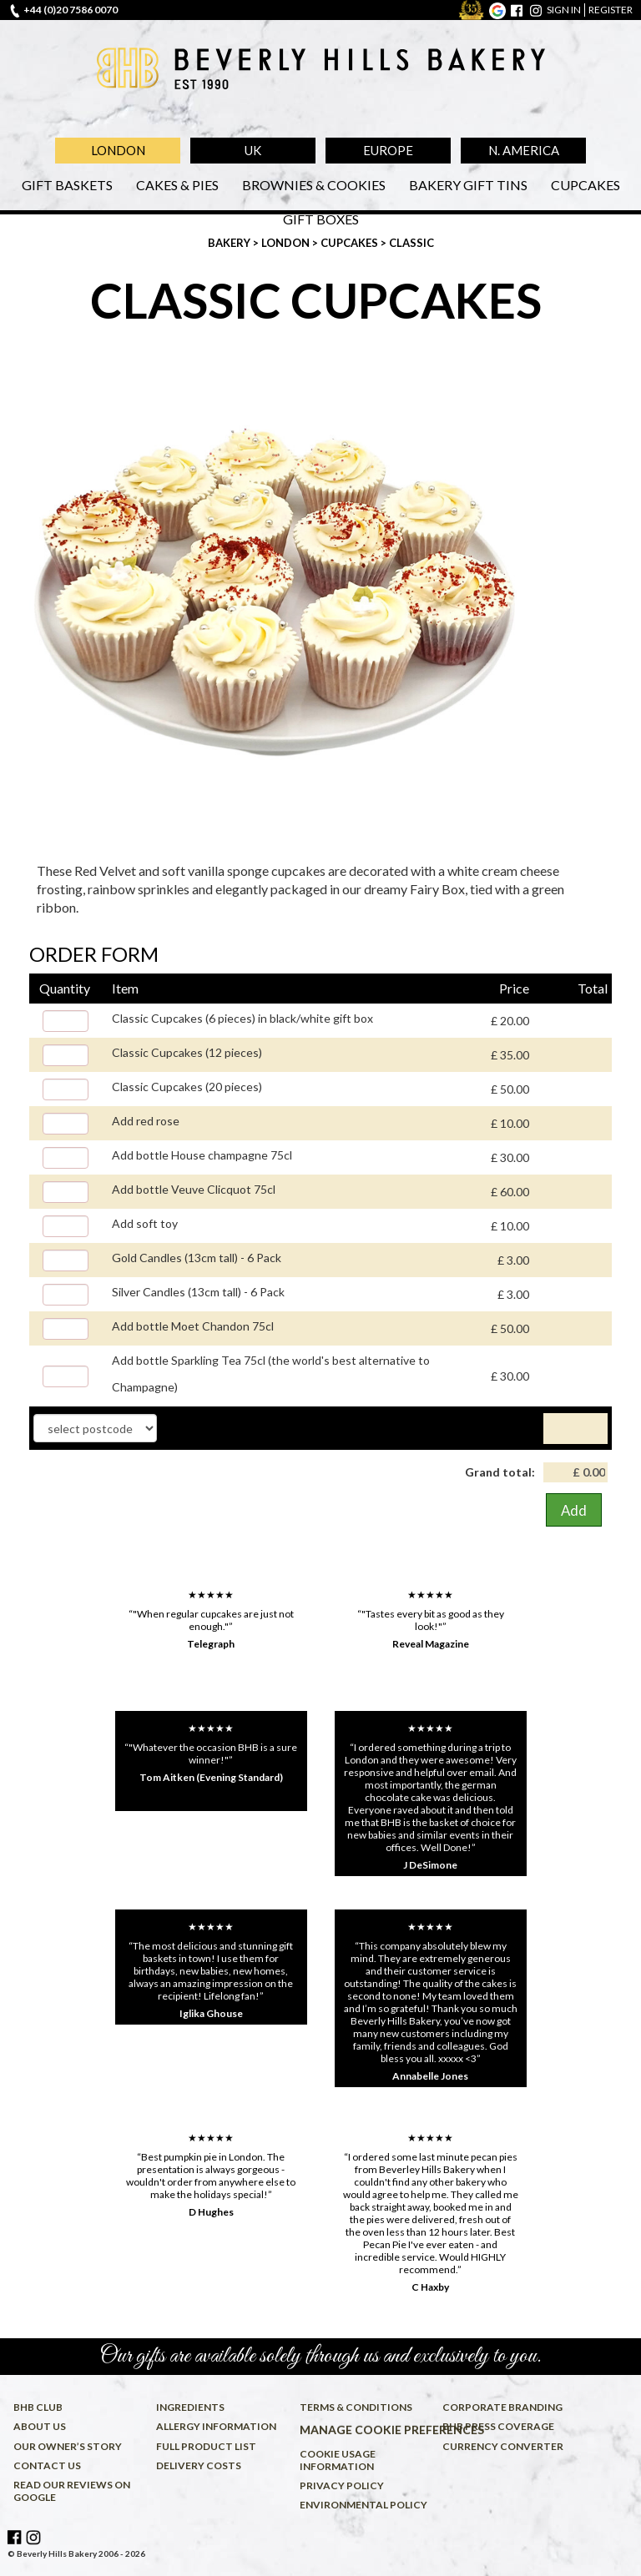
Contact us (47, 2465)
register (610, 9)
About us (39, 2426)
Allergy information (216, 2426)
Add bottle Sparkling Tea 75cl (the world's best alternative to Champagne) (271, 1373)
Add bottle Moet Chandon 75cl (193, 1326)
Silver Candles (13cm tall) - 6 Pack (198, 1292)
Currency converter (502, 2446)
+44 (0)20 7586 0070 (70, 9)
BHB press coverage (498, 2426)
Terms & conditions (356, 2407)
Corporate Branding (502, 2407)
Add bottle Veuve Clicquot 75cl (193, 1189)
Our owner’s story (67, 2446)
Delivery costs (198, 2465)
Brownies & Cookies (314, 185)
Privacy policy (342, 2485)
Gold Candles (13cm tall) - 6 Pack (196, 1257)
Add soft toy (145, 1223)
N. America (523, 150)
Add (574, 1510)
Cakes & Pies (177, 185)
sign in (564, 9)
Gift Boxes (321, 219)
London (118, 150)
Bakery (230, 242)
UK (253, 150)
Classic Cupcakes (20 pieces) (187, 1086)
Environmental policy (363, 2504)
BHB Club (38, 2407)
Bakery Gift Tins (468, 185)
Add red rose (145, 1121)
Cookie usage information (338, 2460)
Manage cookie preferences (368, 2430)
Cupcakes (585, 185)
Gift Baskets (67, 185)
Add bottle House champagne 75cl (202, 1155)
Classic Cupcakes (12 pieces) (187, 1052)
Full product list (206, 2446)
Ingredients (190, 2407)
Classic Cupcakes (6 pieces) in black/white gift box (242, 1018)
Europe (388, 150)
